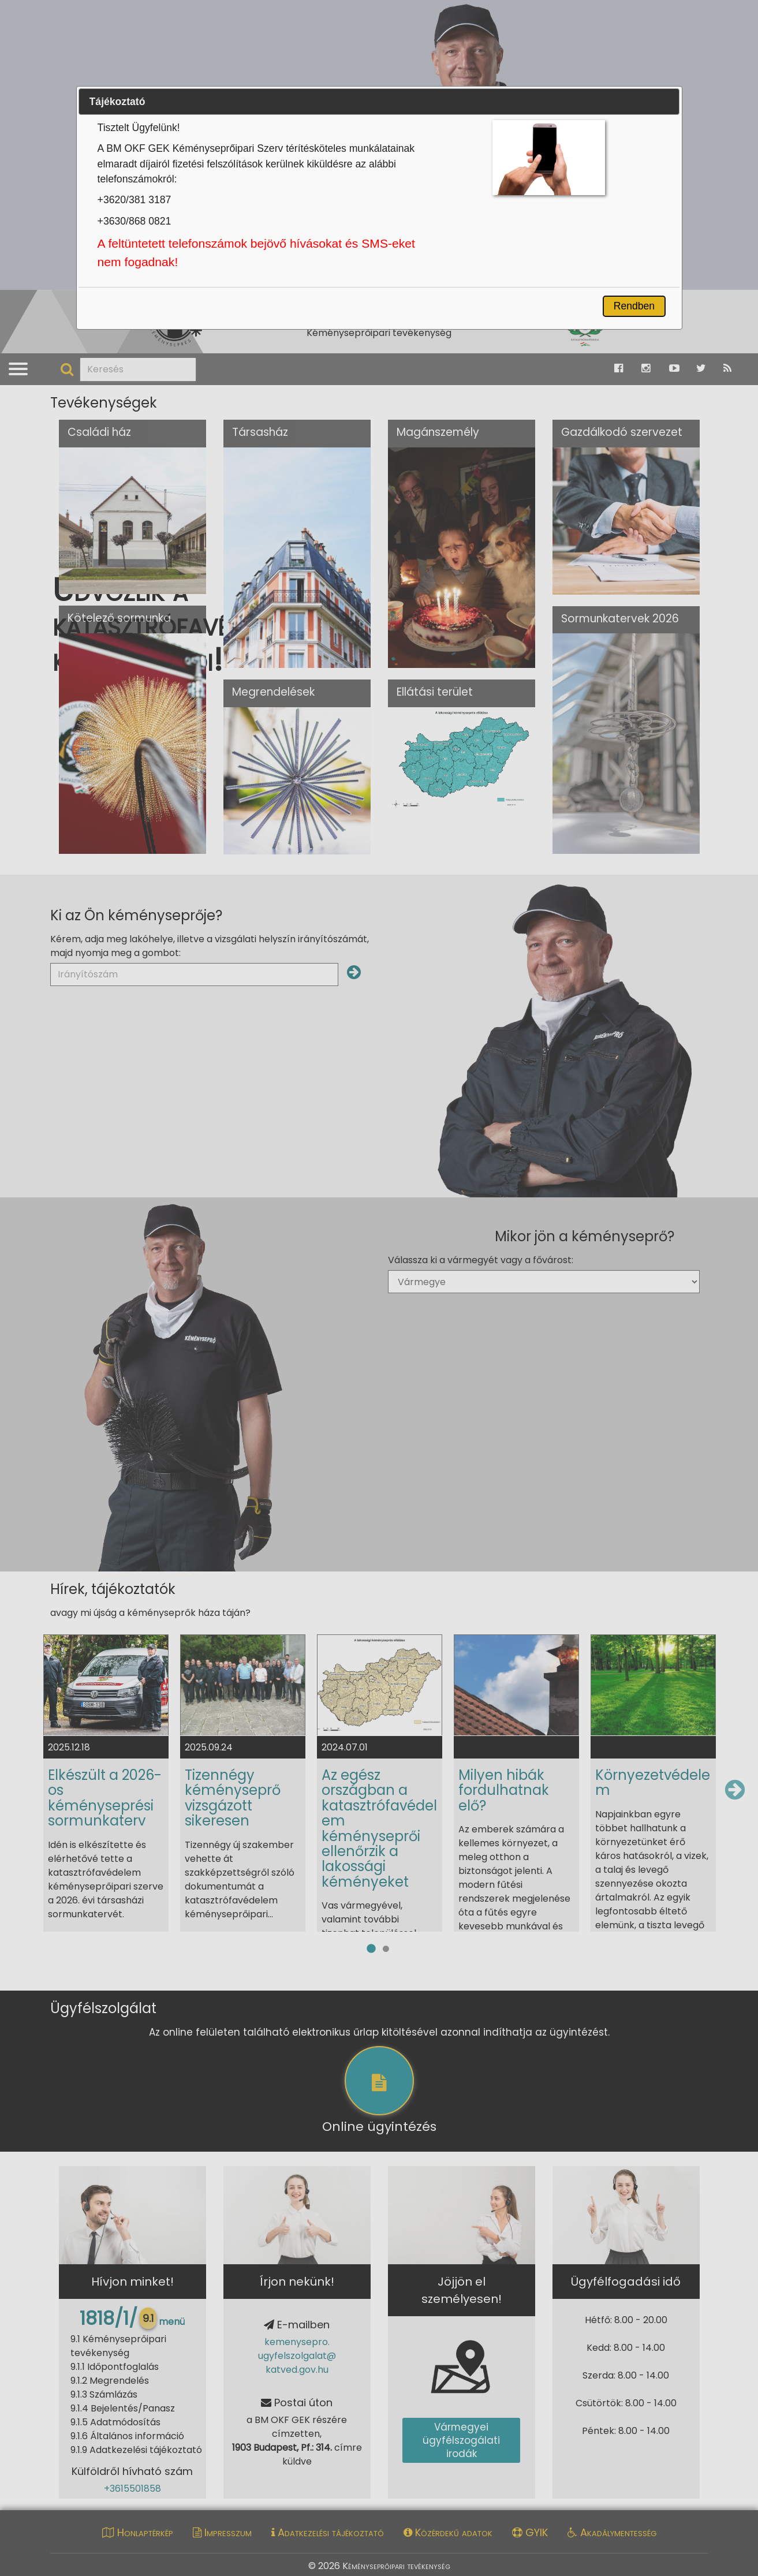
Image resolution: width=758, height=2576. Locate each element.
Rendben (634, 306)
